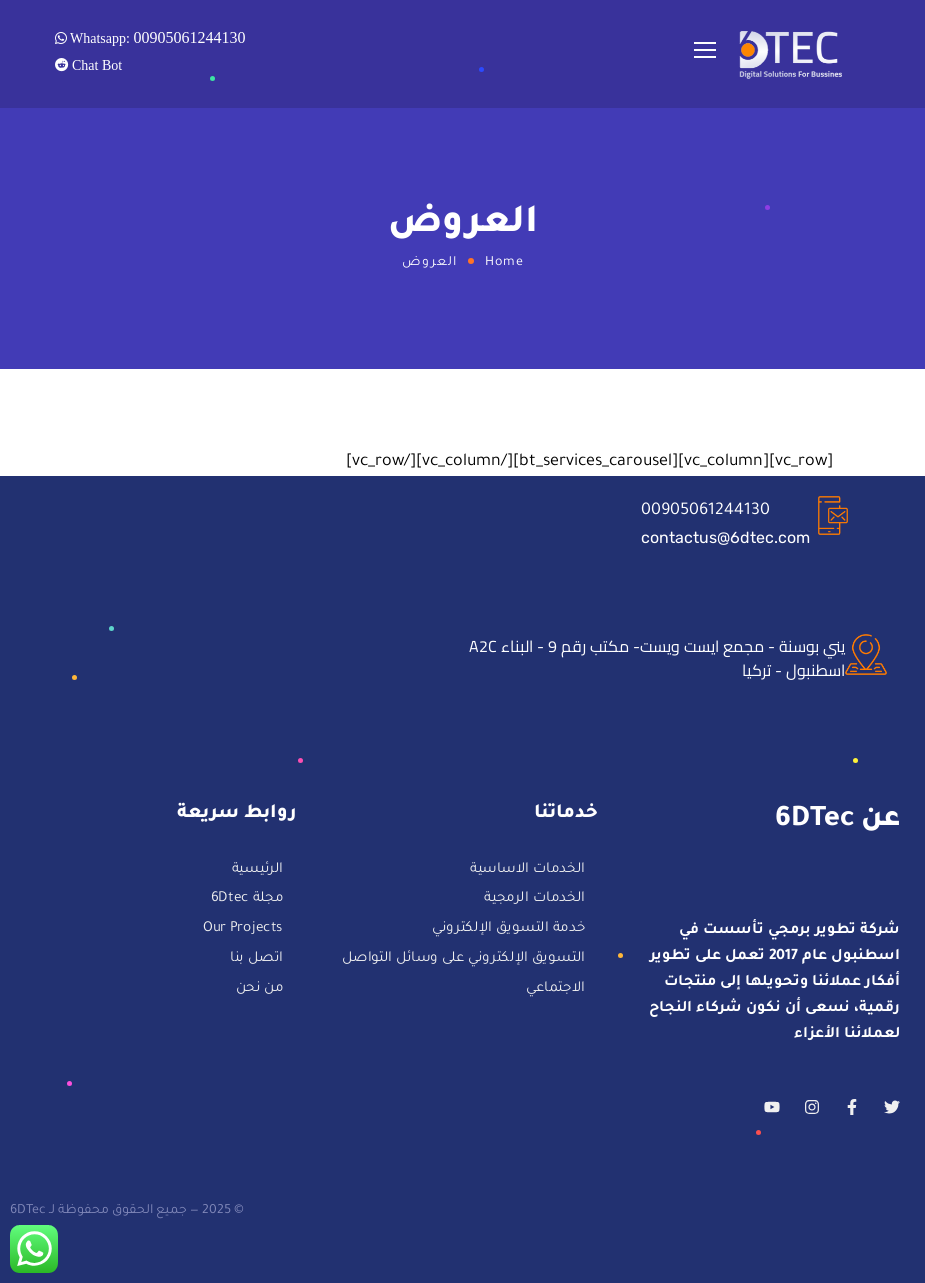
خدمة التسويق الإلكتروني (508, 929)
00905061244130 (705, 511)
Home (504, 263)
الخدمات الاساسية (527, 870)
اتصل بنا (256, 959)
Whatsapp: (156, 37)
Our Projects (243, 929)
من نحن (259, 988)
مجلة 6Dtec (247, 900)
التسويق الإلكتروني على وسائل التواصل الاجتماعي (463, 974)
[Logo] (792, 54)
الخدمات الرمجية (534, 900)
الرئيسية (257, 870)
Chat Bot (96, 65)
